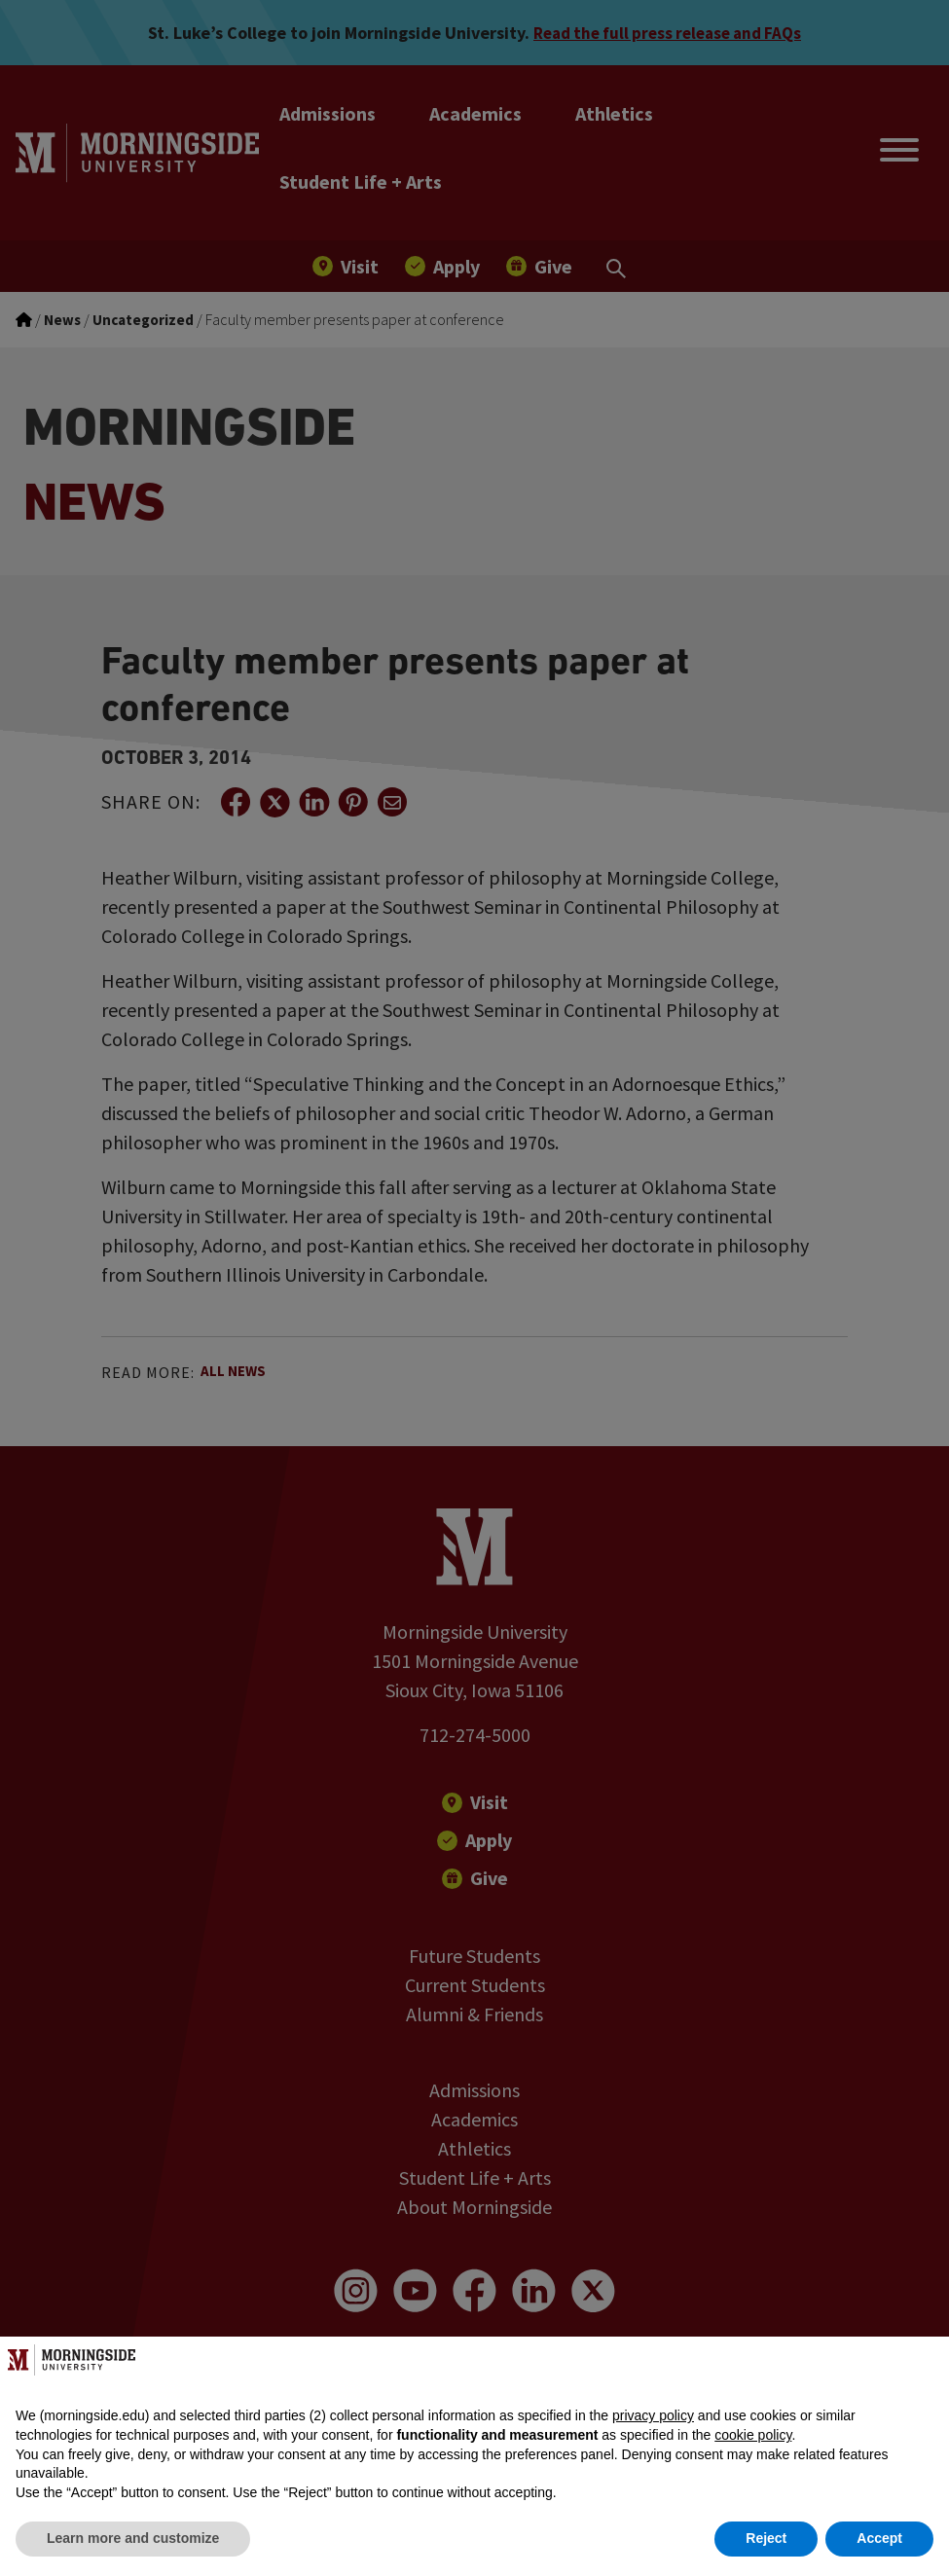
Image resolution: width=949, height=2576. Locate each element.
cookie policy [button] (752, 2435)
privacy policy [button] (653, 2415)
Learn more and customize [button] (133, 2538)
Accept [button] (879, 2538)
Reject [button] (766, 2538)
